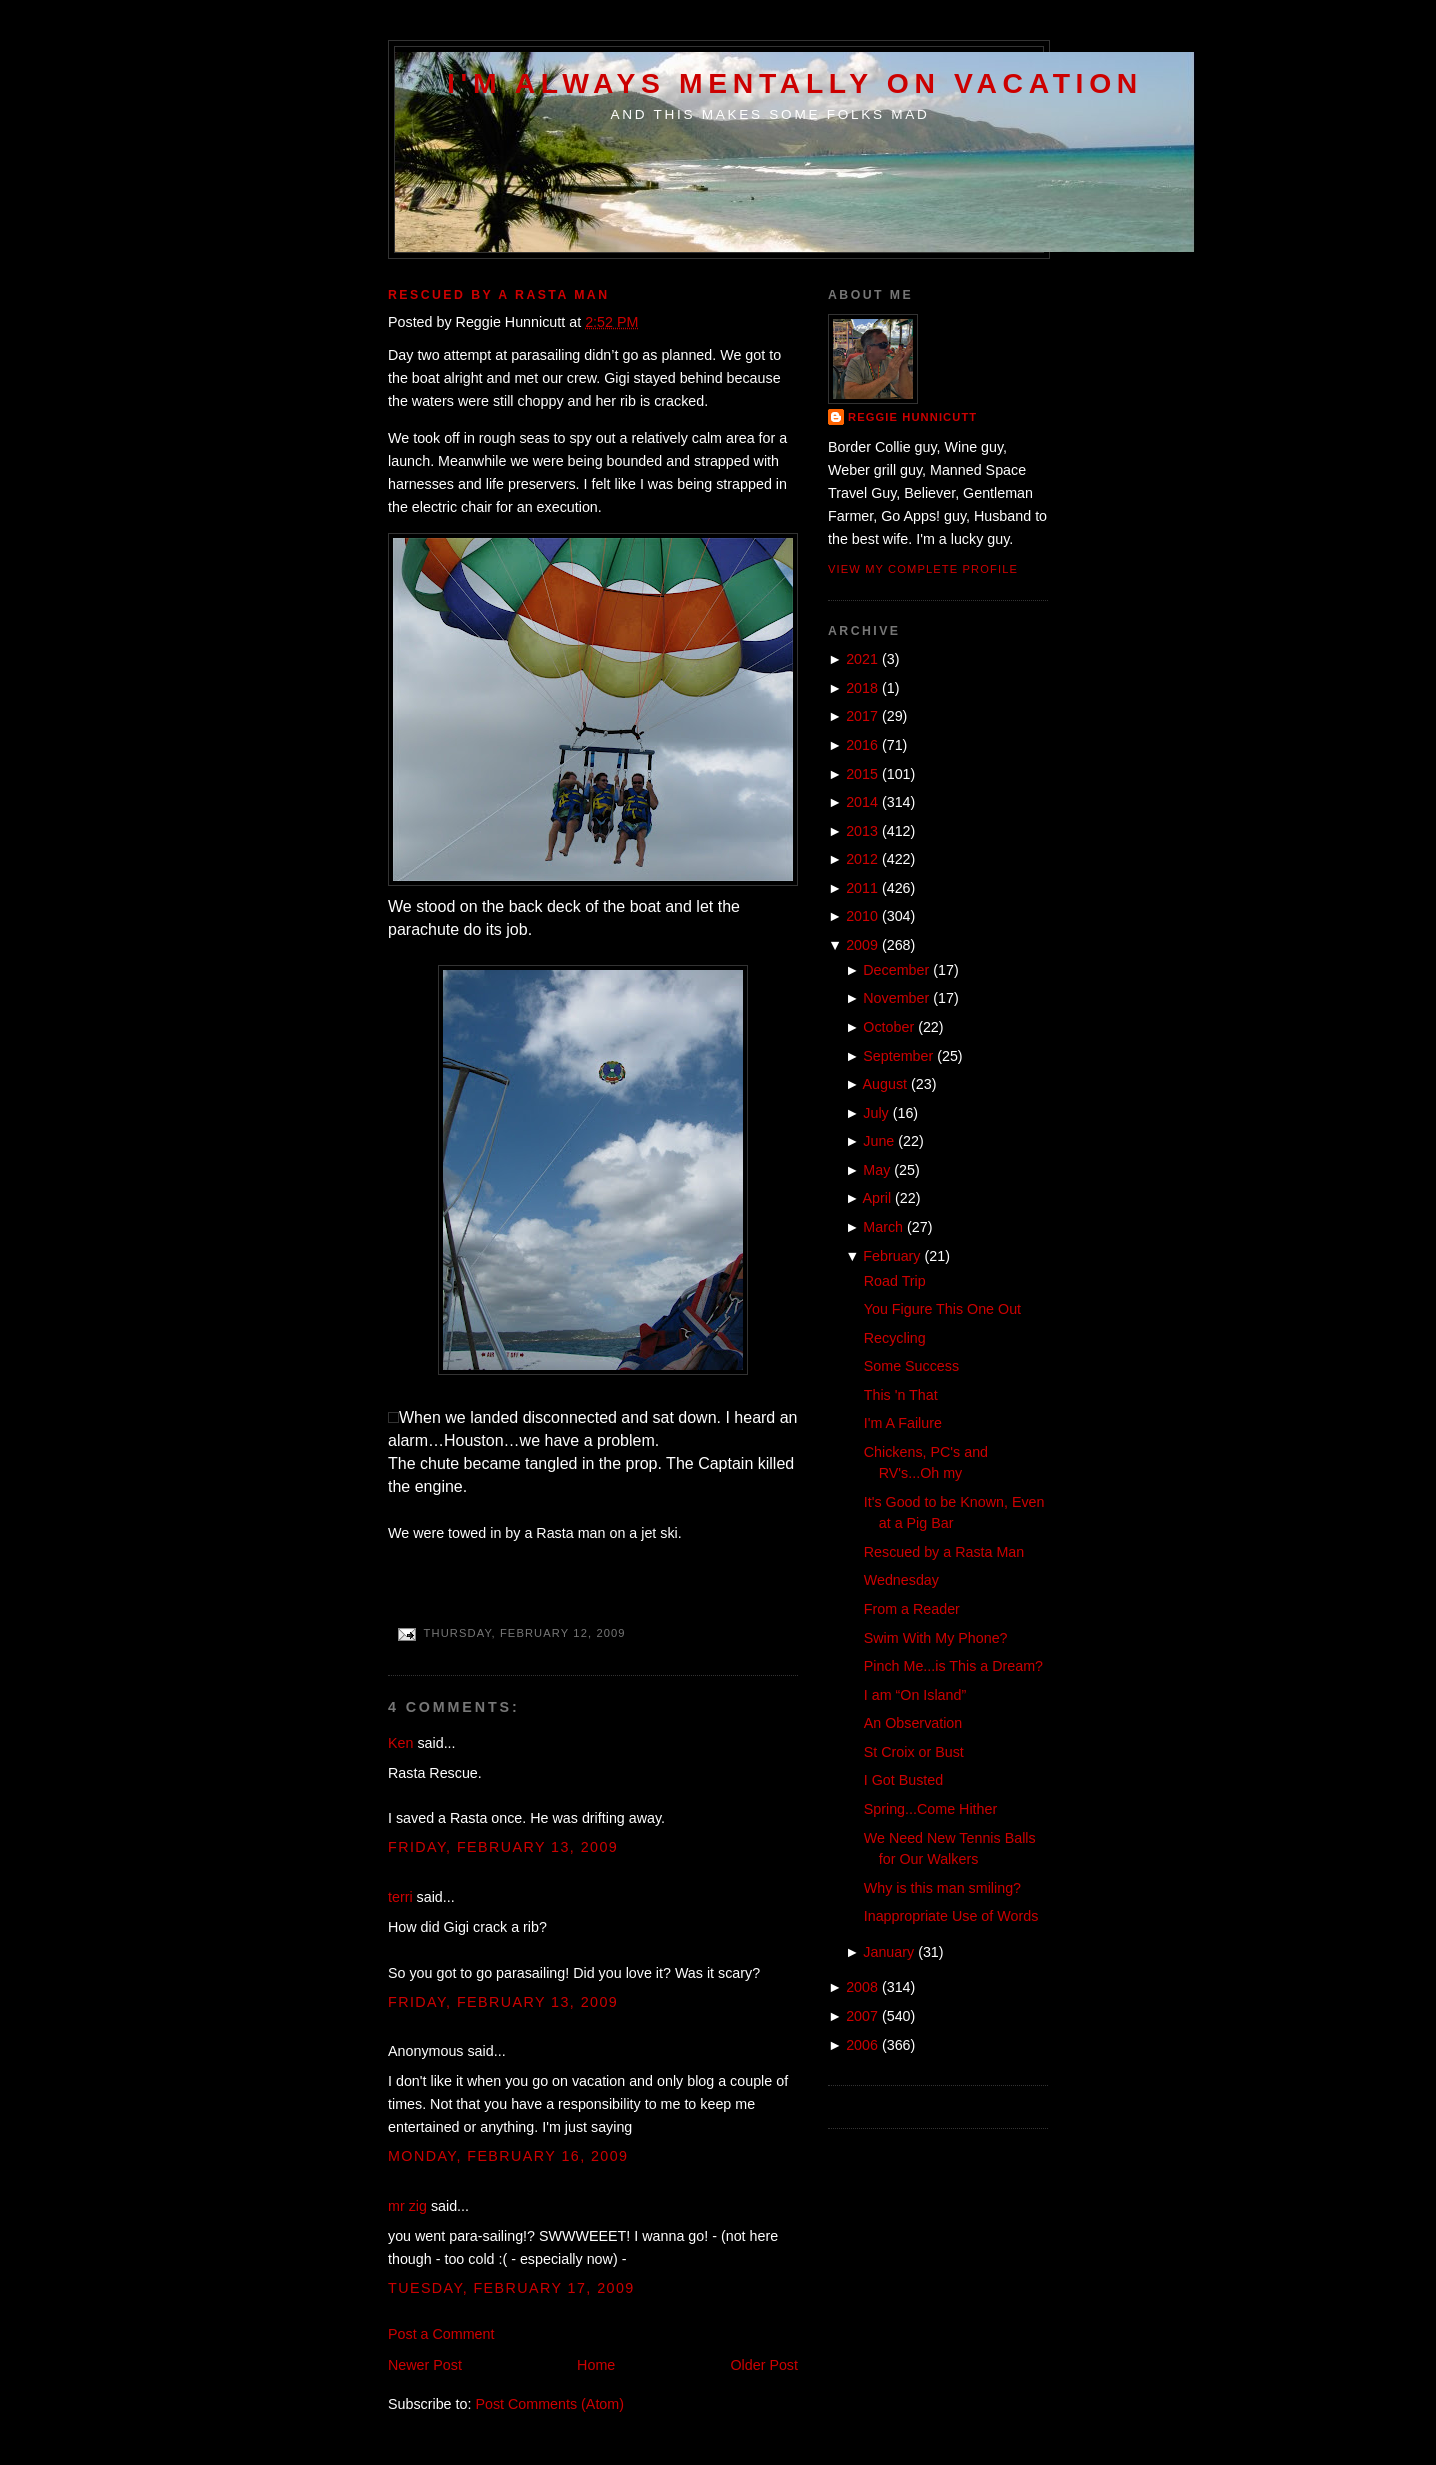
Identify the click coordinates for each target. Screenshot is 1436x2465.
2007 (862, 2016)
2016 (862, 745)
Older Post (764, 2365)
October (888, 1027)
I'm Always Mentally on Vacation (795, 83)
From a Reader (912, 1609)
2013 (862, 831)
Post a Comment (441, 2334)
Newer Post (425, 2365)
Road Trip (895, 1281)
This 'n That (901, 1395)
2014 (862, 802)
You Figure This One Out (942, 1309)
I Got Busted (903, 1780)
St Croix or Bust (914, 1752)
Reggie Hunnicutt (912, 417)
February (891, 1256)
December (896, 970)
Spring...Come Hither (931, 1809)
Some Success (911, 1366)
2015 (862, 774)
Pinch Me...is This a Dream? (953, 1666)
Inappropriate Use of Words (951, 1916)
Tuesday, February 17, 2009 (511, 2288)
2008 (862, 1987)
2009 (862, 945)
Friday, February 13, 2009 (503, 1847)
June (878, 1141)
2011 (862, 888)
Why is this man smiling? (942, 1888)
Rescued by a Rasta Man (499, 295)
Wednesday (901, 1580)
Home (596, 2365)
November (896, 998)
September (898, 1056)
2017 (862, 716)
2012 (862, 859)
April (877, 1198)
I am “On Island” (915, 1695)
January (888, 1952)
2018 (862, 688)
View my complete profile (923, 569)
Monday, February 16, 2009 (508, 2156)
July (875, 1113)
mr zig (407, 2206)
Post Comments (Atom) (549, 2404)
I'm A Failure (903, 1423)
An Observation (913, 1723)
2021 (862, 659)
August (885, 1084)
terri (400, 1897)
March (883, 1227)
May (876, 1170)
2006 (862, 2045)
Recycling (895, 1338)
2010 (862, 916)
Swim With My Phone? (936, 1638)
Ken (400, 1743)
